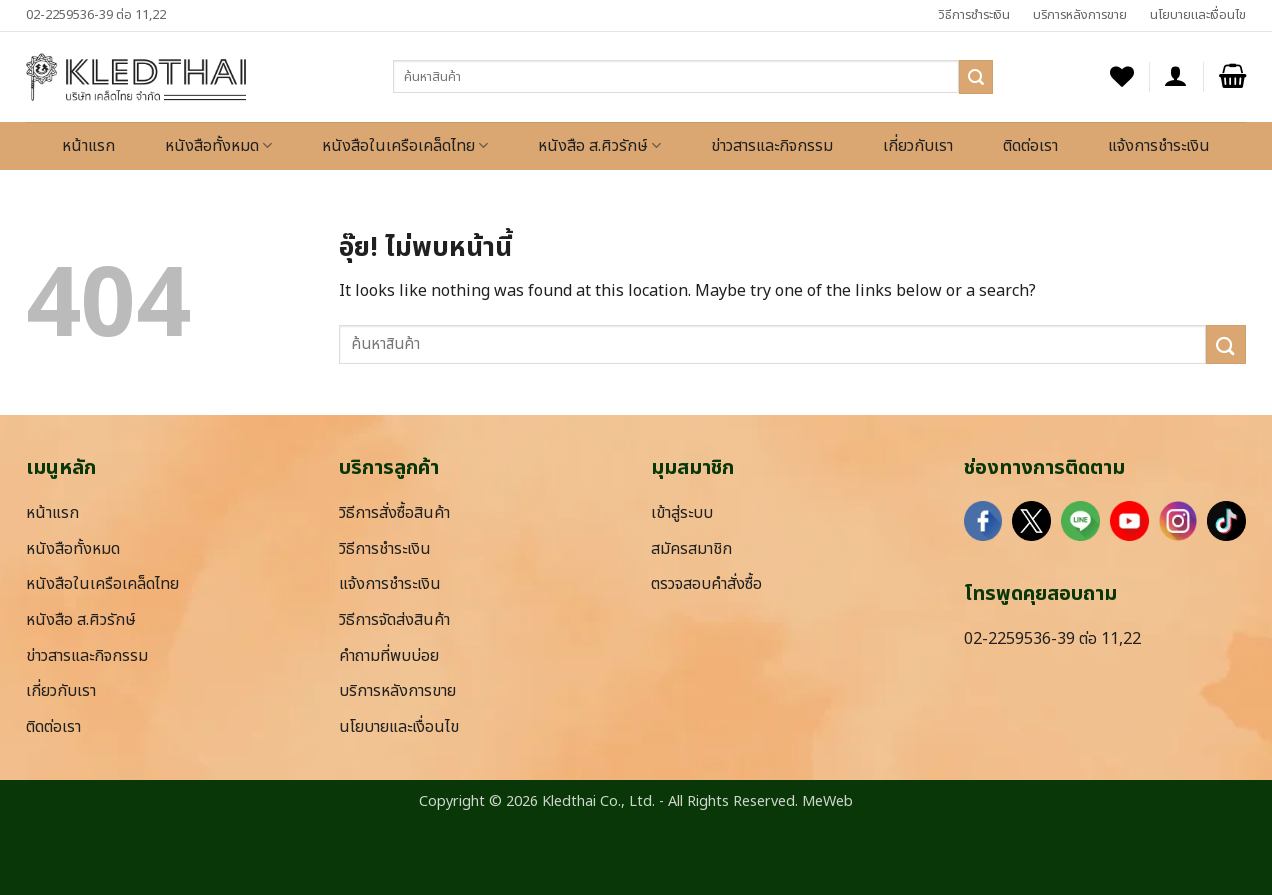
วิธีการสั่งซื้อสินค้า (394, 513)
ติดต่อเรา (1030, 146)
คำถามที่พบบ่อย (389, 656)
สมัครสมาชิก (691, 549)
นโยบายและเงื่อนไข (1198, 15)
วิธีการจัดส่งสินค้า (394, 620)
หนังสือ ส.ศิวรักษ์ (599, 146)
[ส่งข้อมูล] (976, 77)
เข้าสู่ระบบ (682, 513)
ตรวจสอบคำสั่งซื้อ (706, 584)
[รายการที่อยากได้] (1122, 76)
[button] (1176, 76)
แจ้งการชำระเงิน (1159, 146)
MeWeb (827, 801)
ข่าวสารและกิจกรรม (772, 146)
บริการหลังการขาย (1080, 15)
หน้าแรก (88, 146)
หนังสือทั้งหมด (218, 146)
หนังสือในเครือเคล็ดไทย (405, 146)
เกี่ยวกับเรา (918, 146)
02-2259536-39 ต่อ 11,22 (96, 15)
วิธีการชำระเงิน (974, 15)
